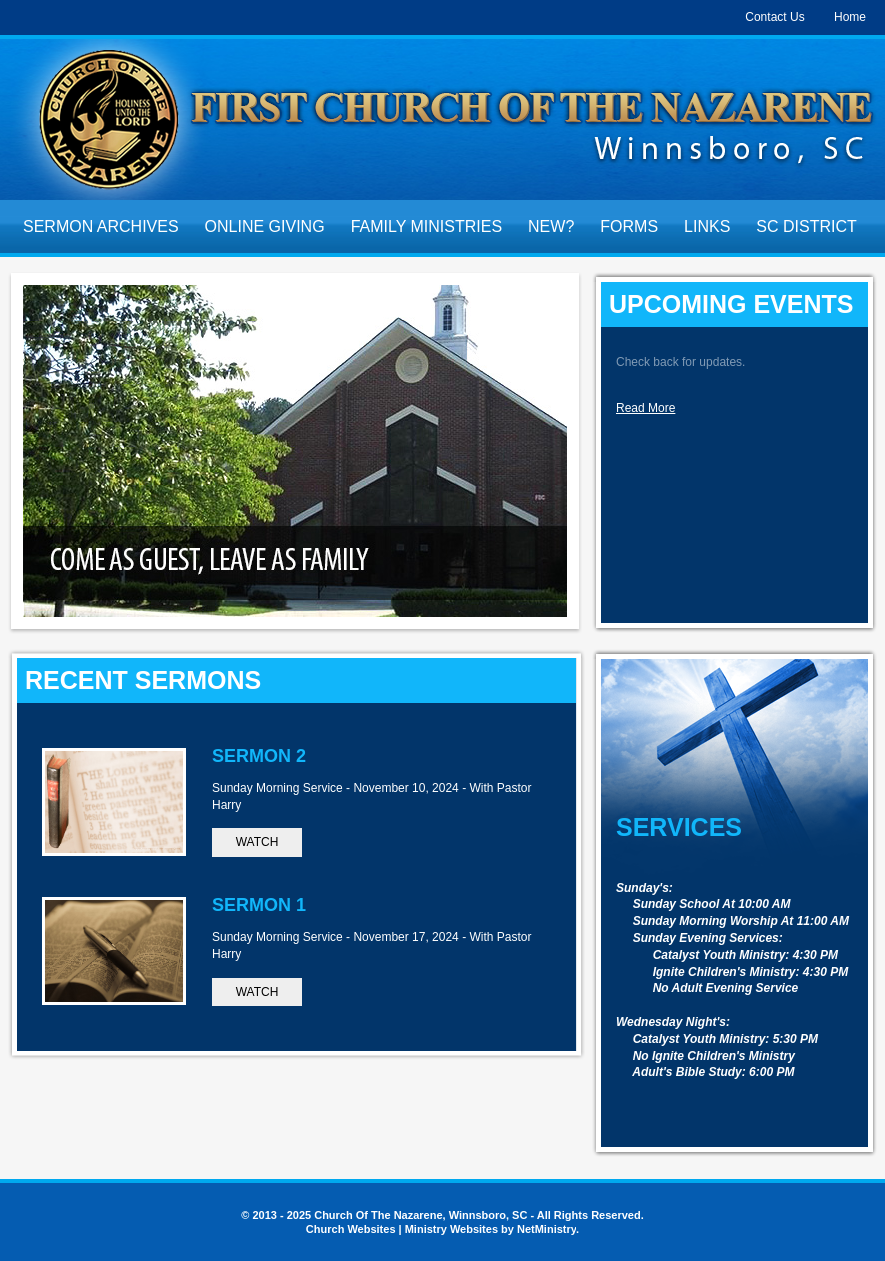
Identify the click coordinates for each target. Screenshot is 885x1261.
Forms (629, 226)
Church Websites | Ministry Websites (403, 1229)
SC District (806, 226)
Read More (645, 408)
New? (551, 226)
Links (707, 226)
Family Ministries (426, 226)
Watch (257, 842)
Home (850, 17)
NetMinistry (546, 1229)
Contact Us (774, 17)
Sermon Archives (101, 226)
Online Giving (265, 226)
